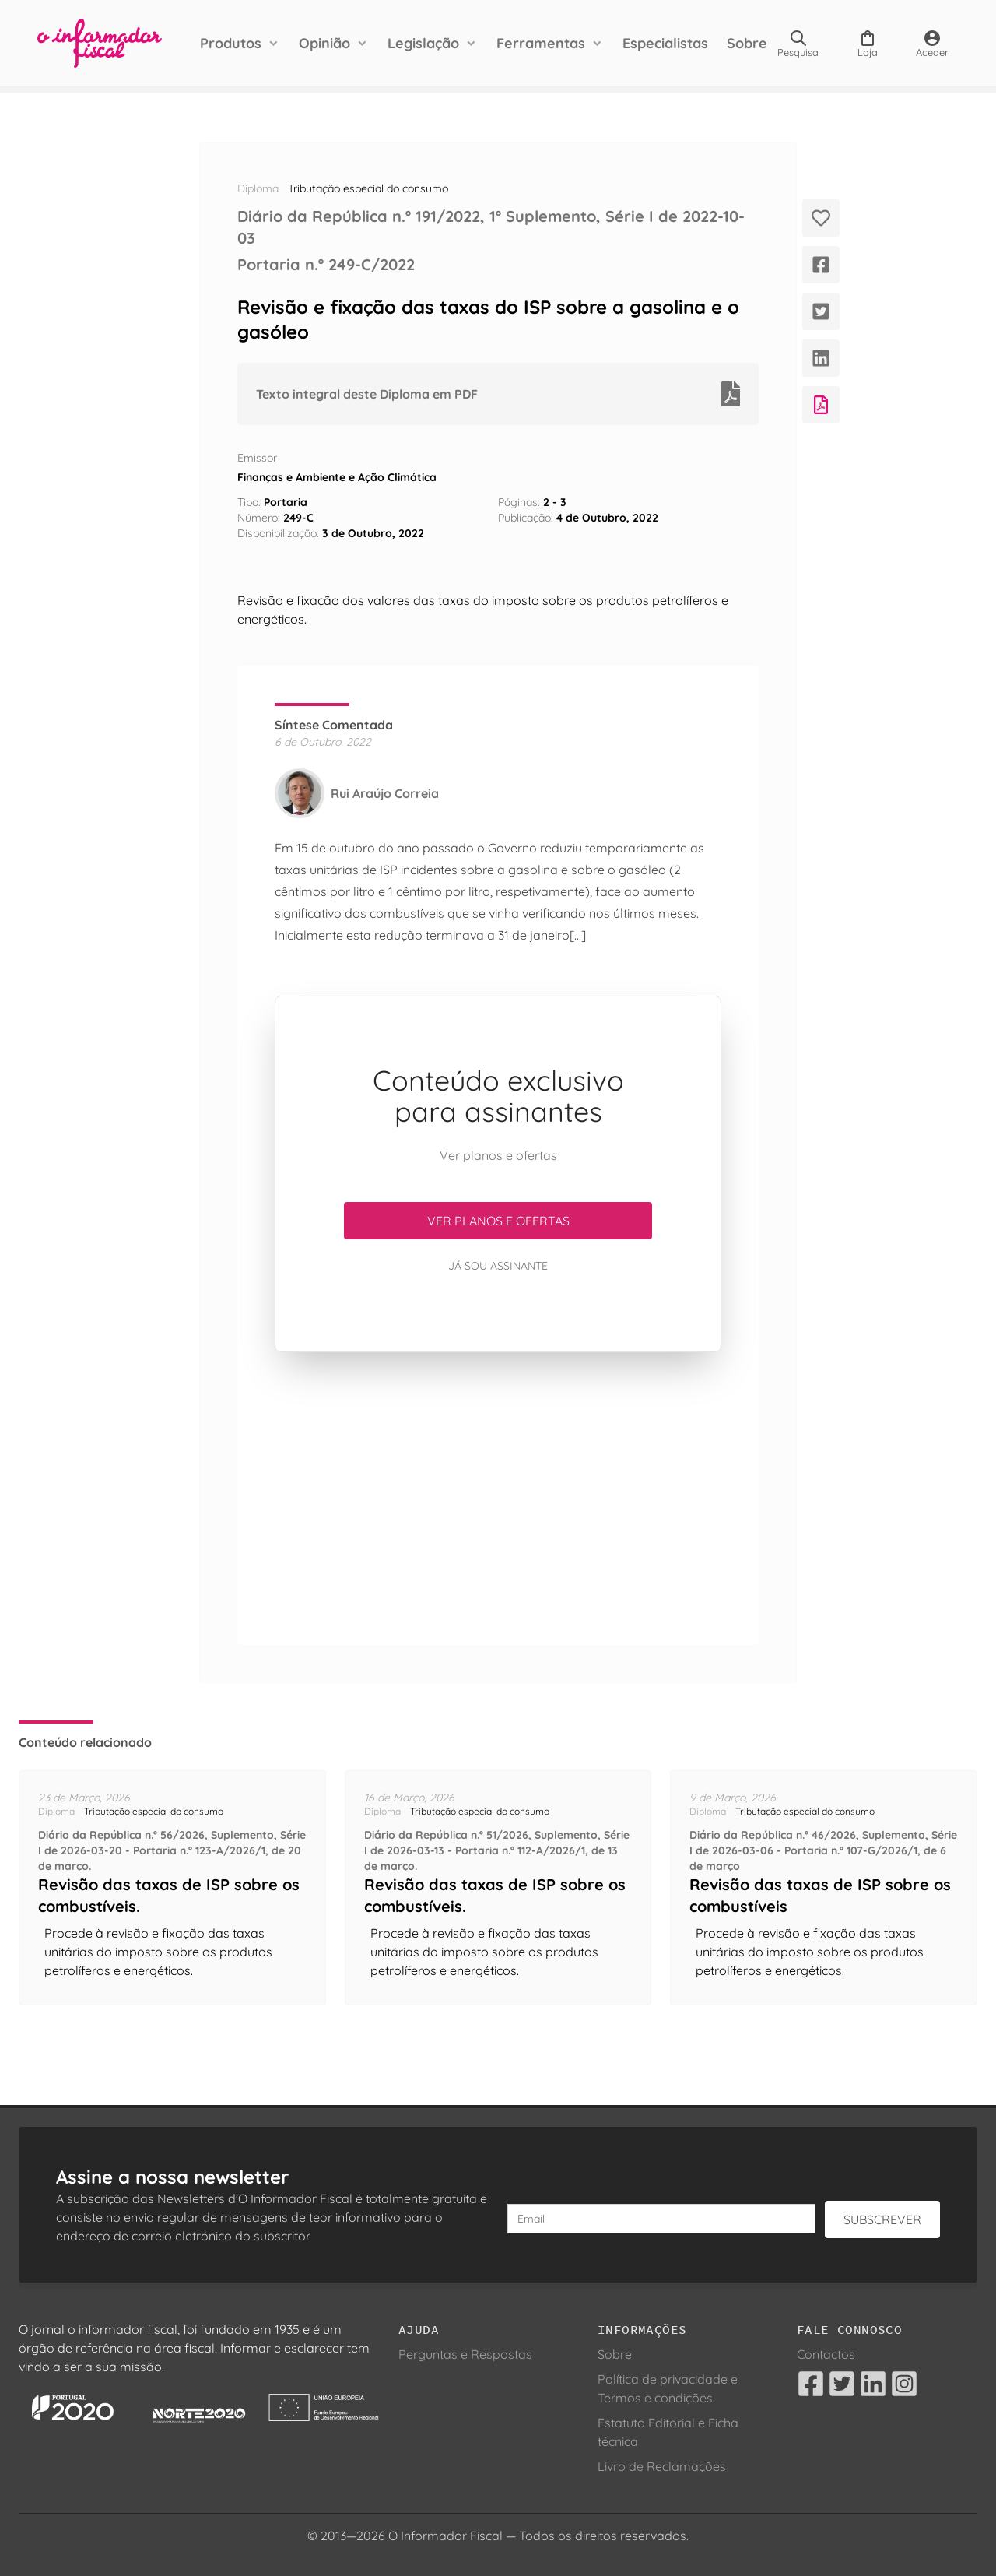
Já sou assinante (498, 1266)
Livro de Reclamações (662, 2466)
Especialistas (665, 43)
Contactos (826, 2354)
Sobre (747, 43)
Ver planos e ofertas (498, 1220)
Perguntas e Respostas (465, 2354)
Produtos (230, 43)
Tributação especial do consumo (368, 188)
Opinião (324, 43)
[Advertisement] (498, 1499)
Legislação (423, 43)
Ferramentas (540, 43)
